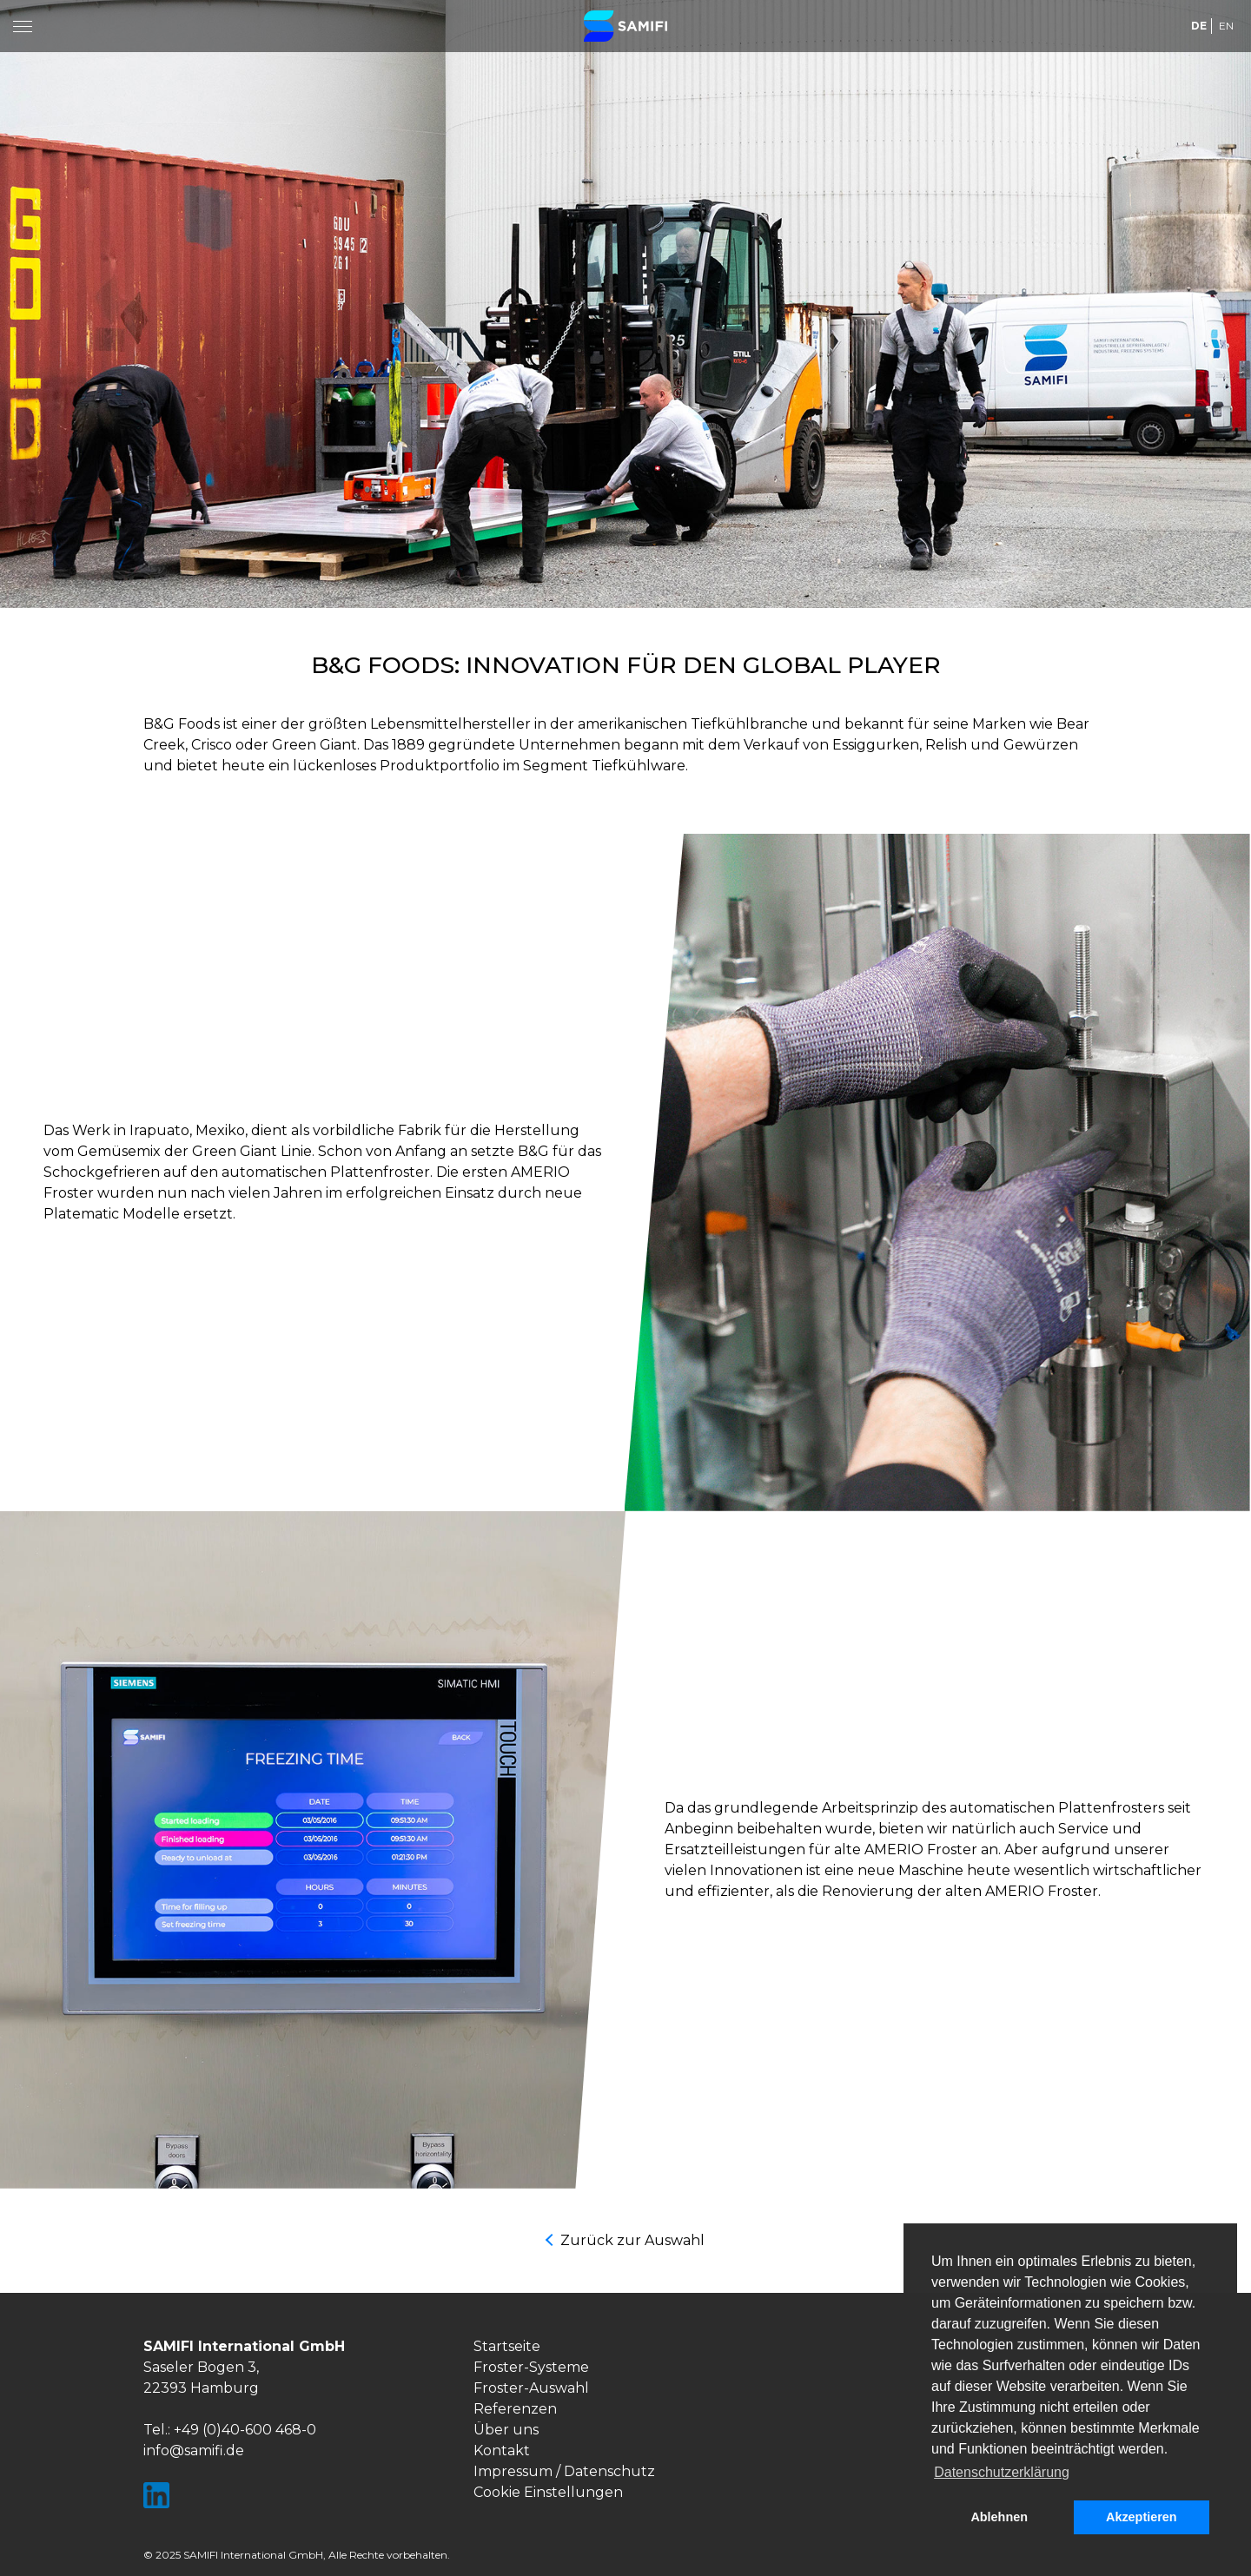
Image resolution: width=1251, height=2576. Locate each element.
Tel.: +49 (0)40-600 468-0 (229, 2429)
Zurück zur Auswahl (632, 2240)
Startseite (506, 2346)
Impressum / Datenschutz (564, 2471)
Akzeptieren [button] (1141, 2517)
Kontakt (501, 2450)
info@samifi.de (193, 2450)
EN (1226, 25)
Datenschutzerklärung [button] (1001, 2472)
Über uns (506, 2429)
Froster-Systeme (531, 2367)
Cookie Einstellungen (548, 2492)
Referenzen (515, 2409)
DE (1199, 25)
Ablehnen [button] (999, 2517)
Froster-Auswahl (531, 2388)
